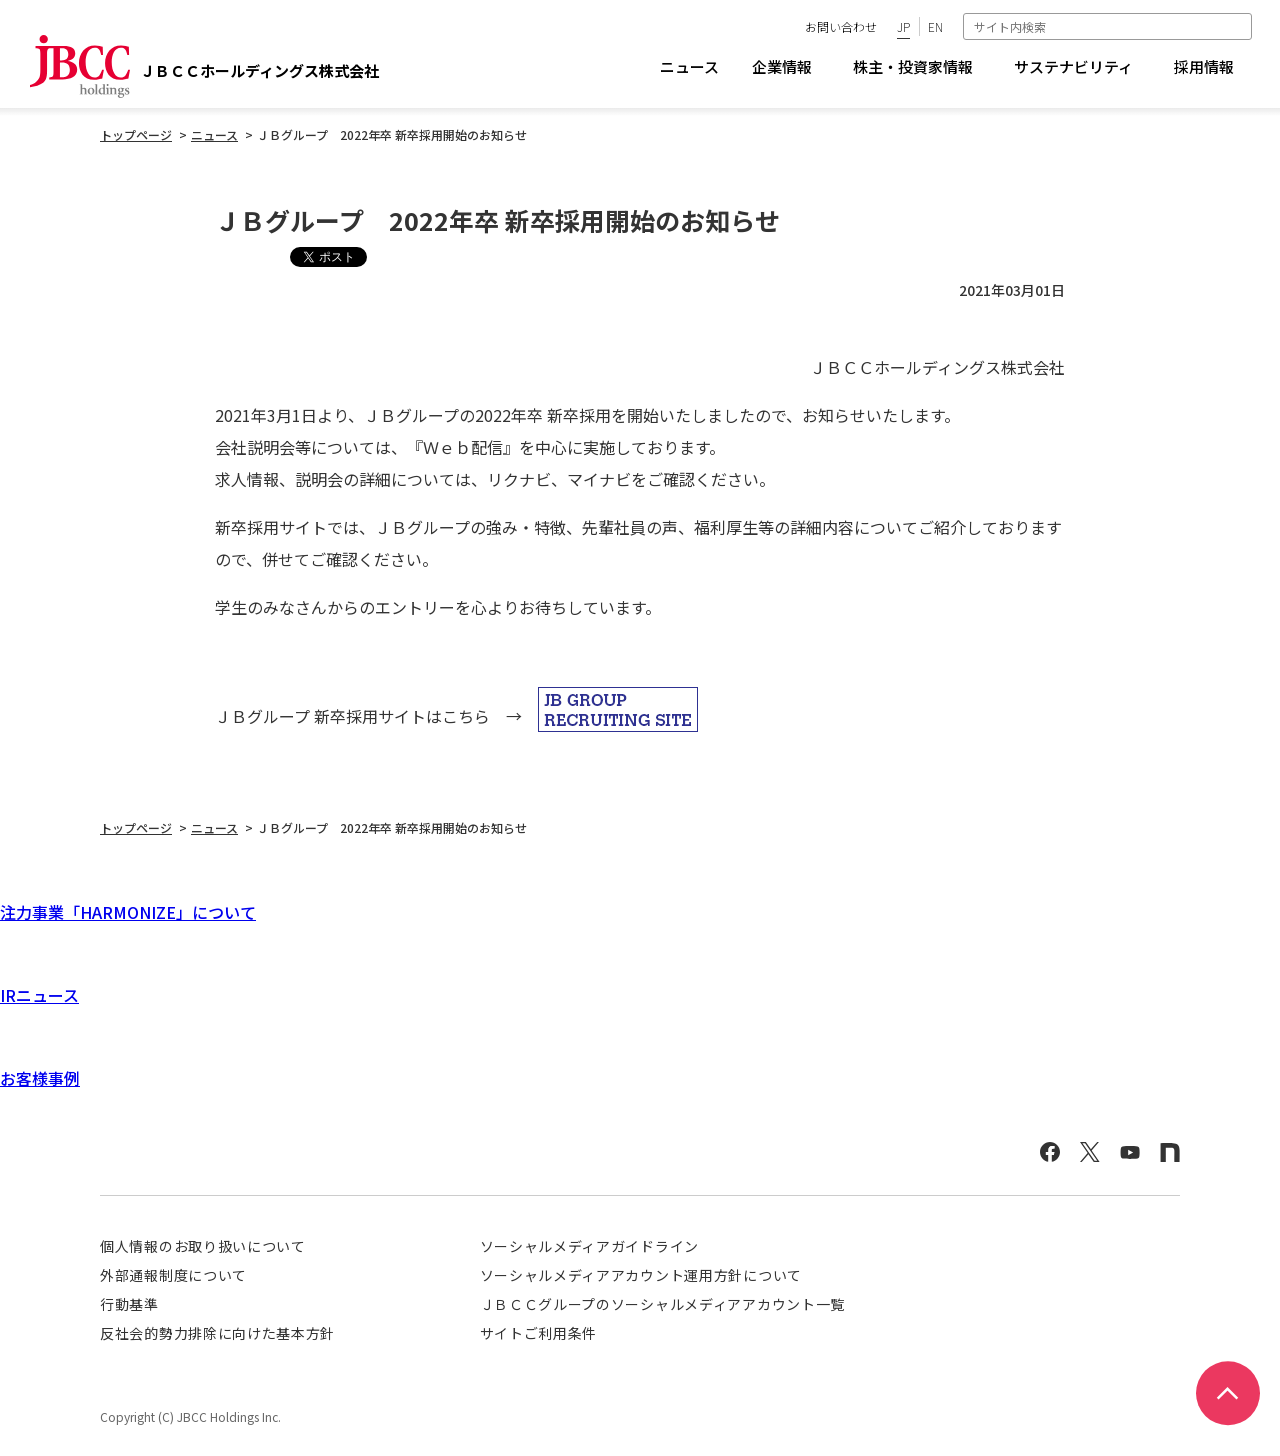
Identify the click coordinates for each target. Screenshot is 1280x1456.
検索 (1239, 26)
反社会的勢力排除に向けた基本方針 (217, 1333)
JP (903, 26)
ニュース (689, 66)
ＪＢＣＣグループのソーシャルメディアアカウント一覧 (663, 1304)
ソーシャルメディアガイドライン (590, 1246)
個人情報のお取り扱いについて (203, 1246)
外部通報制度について (173, 1275)
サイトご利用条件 (539, 1333)
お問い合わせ (841, 26)
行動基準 (129, 1304)
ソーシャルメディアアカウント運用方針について (641, 1275)
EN (935, 26)
